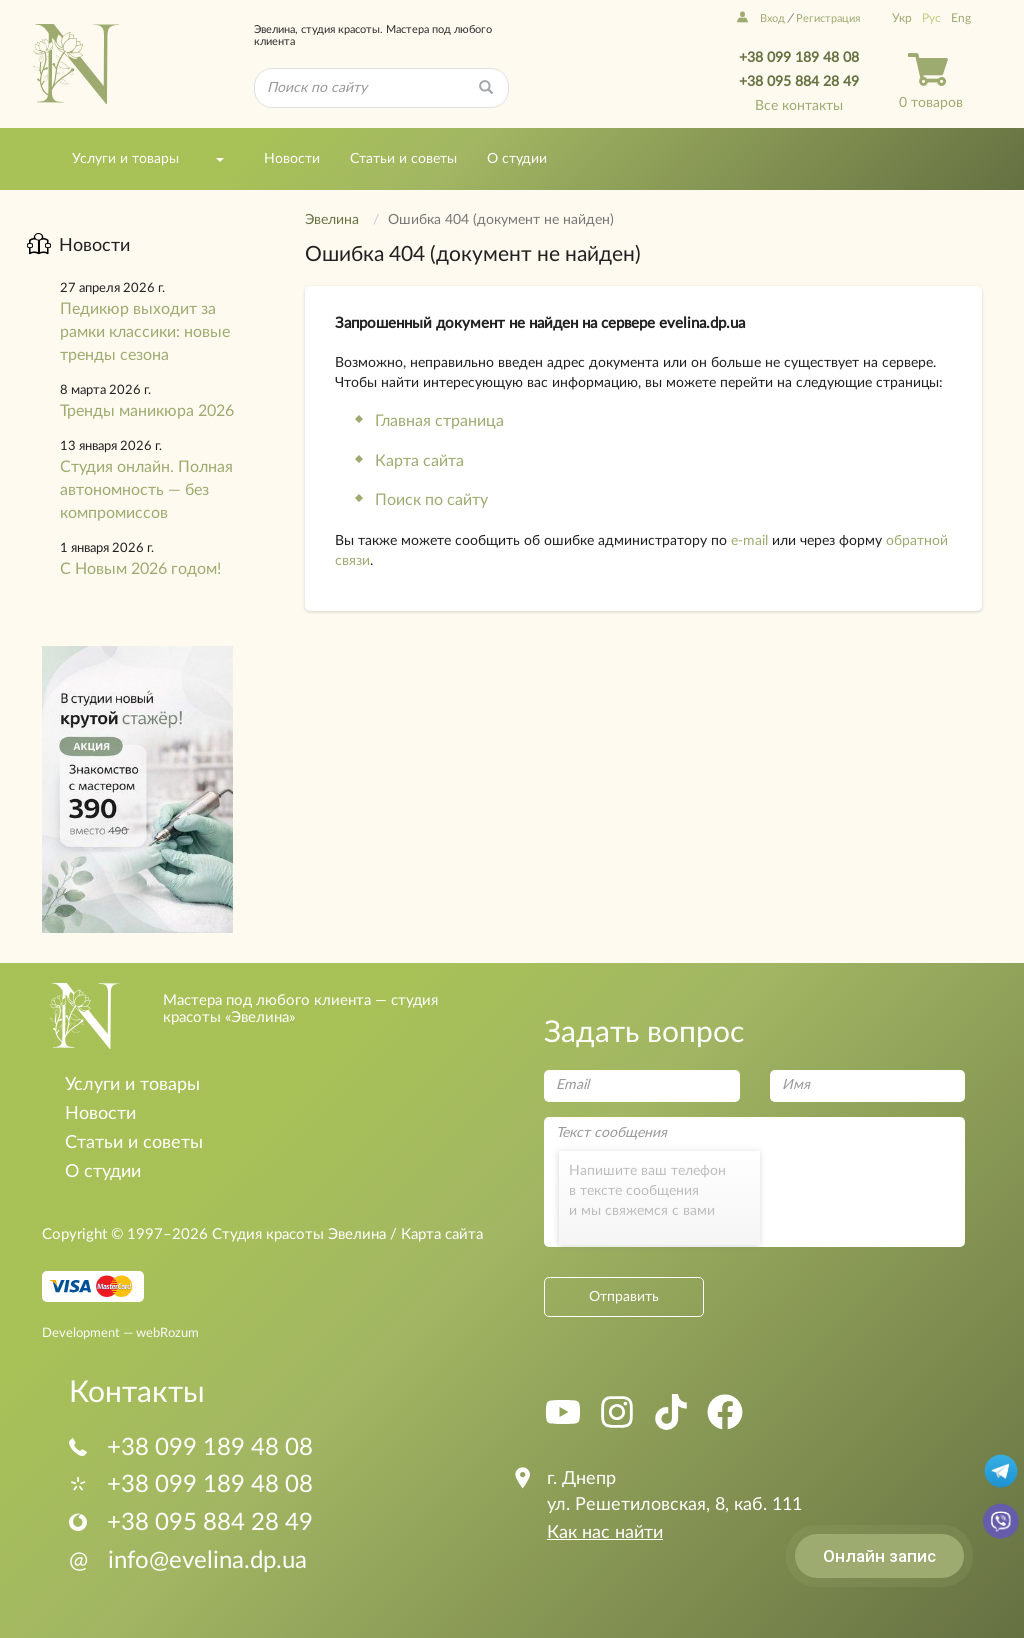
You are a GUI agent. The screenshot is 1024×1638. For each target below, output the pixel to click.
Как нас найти (605, 1533)
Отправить (624, 1297)
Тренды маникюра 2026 (147, 411)
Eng (961, 18)
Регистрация (828, 18)
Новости (292, 159)
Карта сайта (419, 461)
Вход (761, 18)
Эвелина (332, 220)
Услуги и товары (125, 159)
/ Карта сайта (434, 1234)
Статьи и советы (403, 159)
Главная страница (439, 421)
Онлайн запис (879, 1556)
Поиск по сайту (431, 500)
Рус (931, 18)
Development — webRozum (120, 1333)
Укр (902, 18)
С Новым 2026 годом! (140, 569)
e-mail (749, 541)
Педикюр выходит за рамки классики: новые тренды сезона (145, 332)
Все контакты (799, 106)
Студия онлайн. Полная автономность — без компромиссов (146, 490)
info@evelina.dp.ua (188, 1561)
